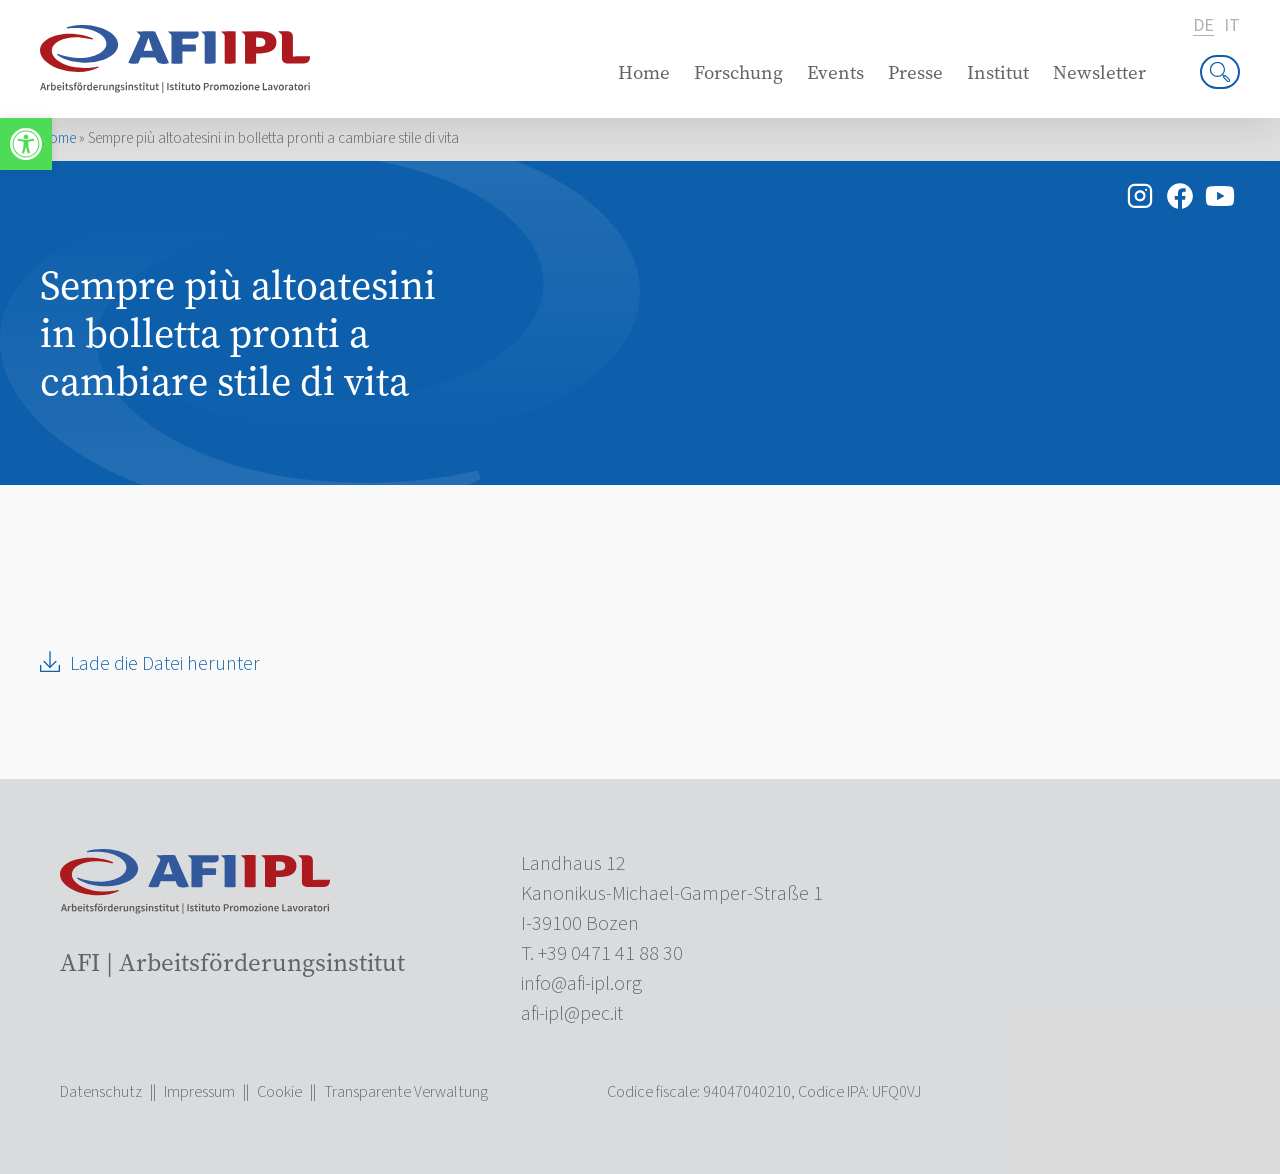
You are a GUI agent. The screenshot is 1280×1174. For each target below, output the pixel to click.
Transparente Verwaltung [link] (406, 1092)
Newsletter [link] (1099, 72)
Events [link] (835, 72)
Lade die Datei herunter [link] (165, 664)
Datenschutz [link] (101, 1092)
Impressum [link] (199, 1092)
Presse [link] (915, 72)
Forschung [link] (738, 72)
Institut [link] (998, 72)
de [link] (1203, 26)
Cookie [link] (279, 1092)
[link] (26, 144)
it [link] (1232, 26)
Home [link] (644, 72)
